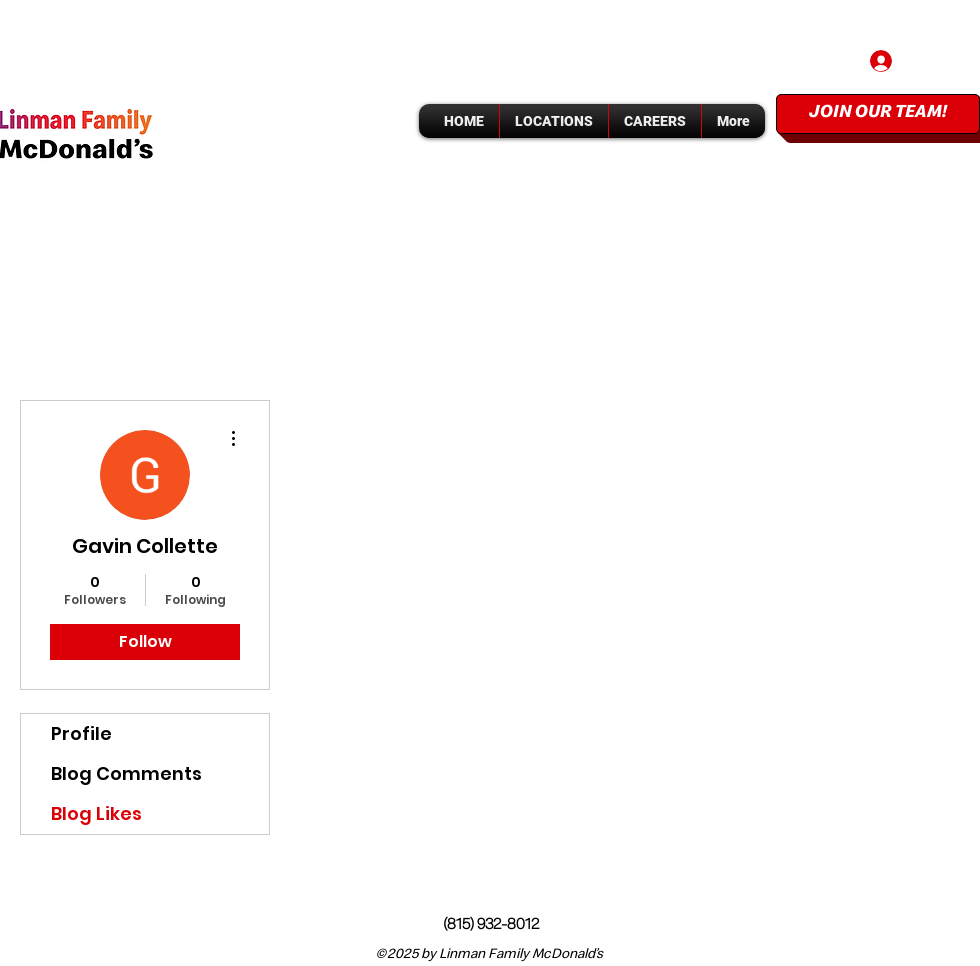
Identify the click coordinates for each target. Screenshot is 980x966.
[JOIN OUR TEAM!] (878, 114)
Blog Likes (96, 813)
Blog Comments (126, 773)
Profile (81, 733)
